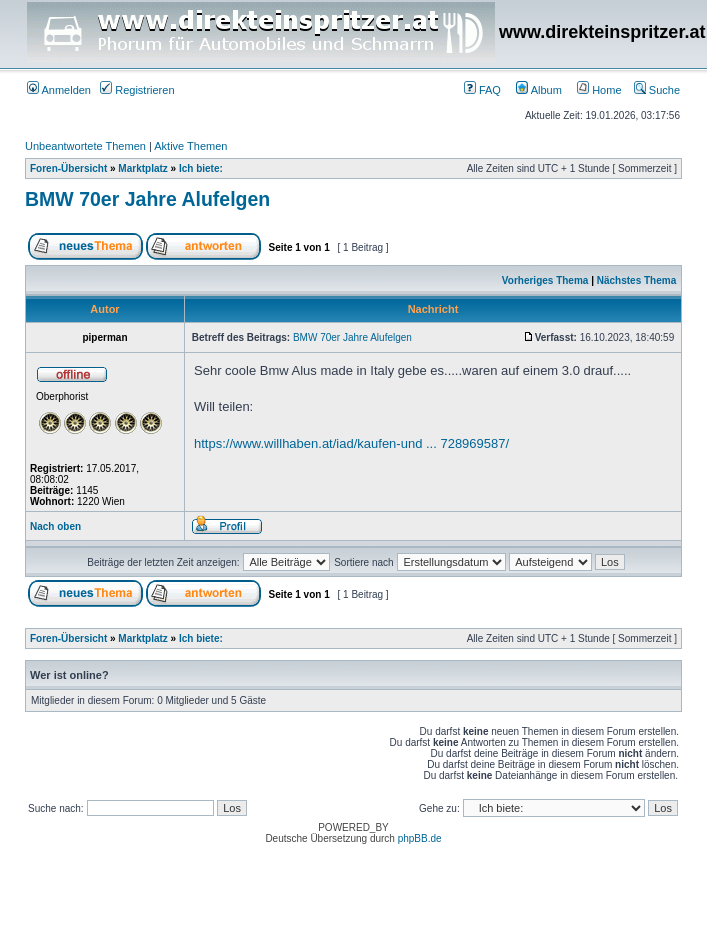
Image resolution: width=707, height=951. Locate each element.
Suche (657, 90)
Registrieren (137, 90)
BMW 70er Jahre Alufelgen (147, 199)
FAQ (482, 90)
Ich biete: (201, 168)
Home (599, 90)
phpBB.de (420, 838)
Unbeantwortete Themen (85, 146)
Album (539, 90)
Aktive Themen (190, 146)
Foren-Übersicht (68, 168)
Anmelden (59, 90)
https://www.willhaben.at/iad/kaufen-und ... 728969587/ (351, 443)
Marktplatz (142, 168)
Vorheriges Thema (545, 280)
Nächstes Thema (636, 280)
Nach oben (55, 526)
